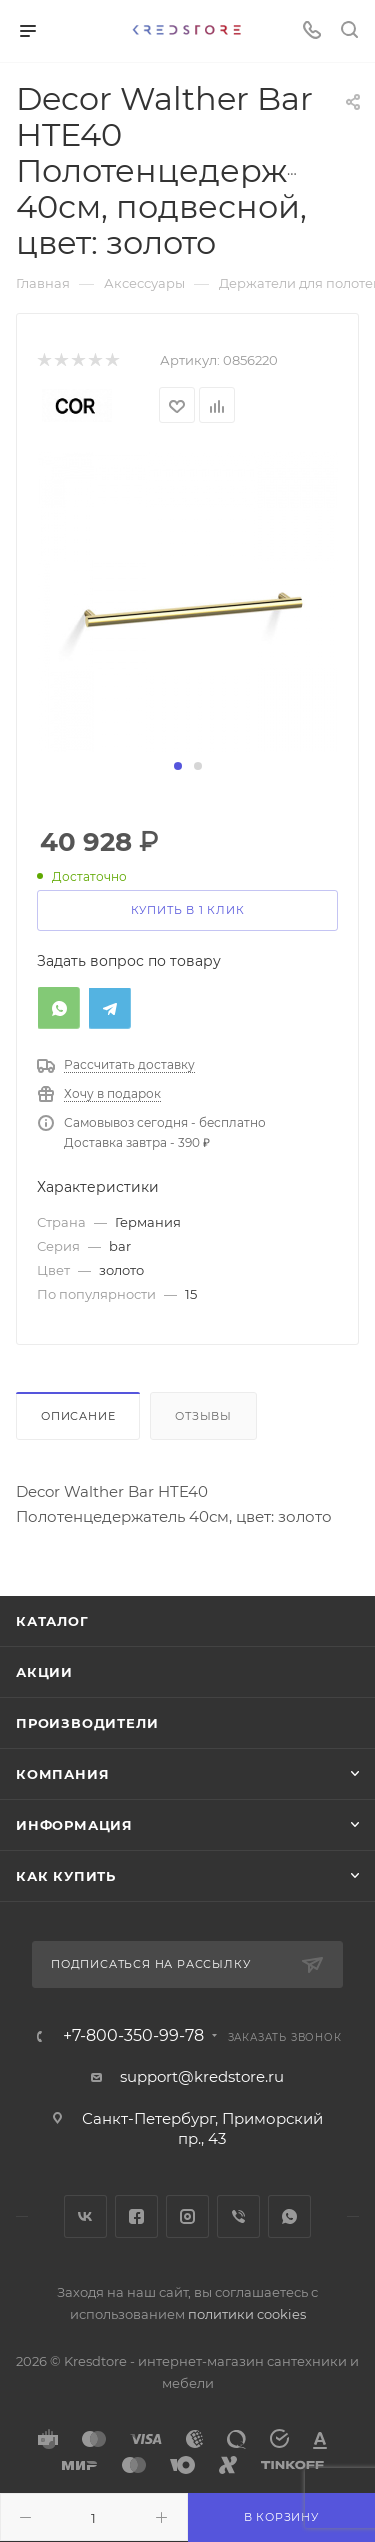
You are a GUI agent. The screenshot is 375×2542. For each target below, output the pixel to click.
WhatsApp (289, 2216)
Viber (238, 2216)
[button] (178, 766)
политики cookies (247, 2314)
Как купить (66, 1876)
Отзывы (203, 1416)
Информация (74, 1825)
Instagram (187, 2216)
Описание (78, 1416)
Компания (62, 1774)
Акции (44, 1672)
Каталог (52, 1621)
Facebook (136, 2216)
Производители (87, 1723)
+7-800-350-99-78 (133, 2036)
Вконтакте (85, 2216)
